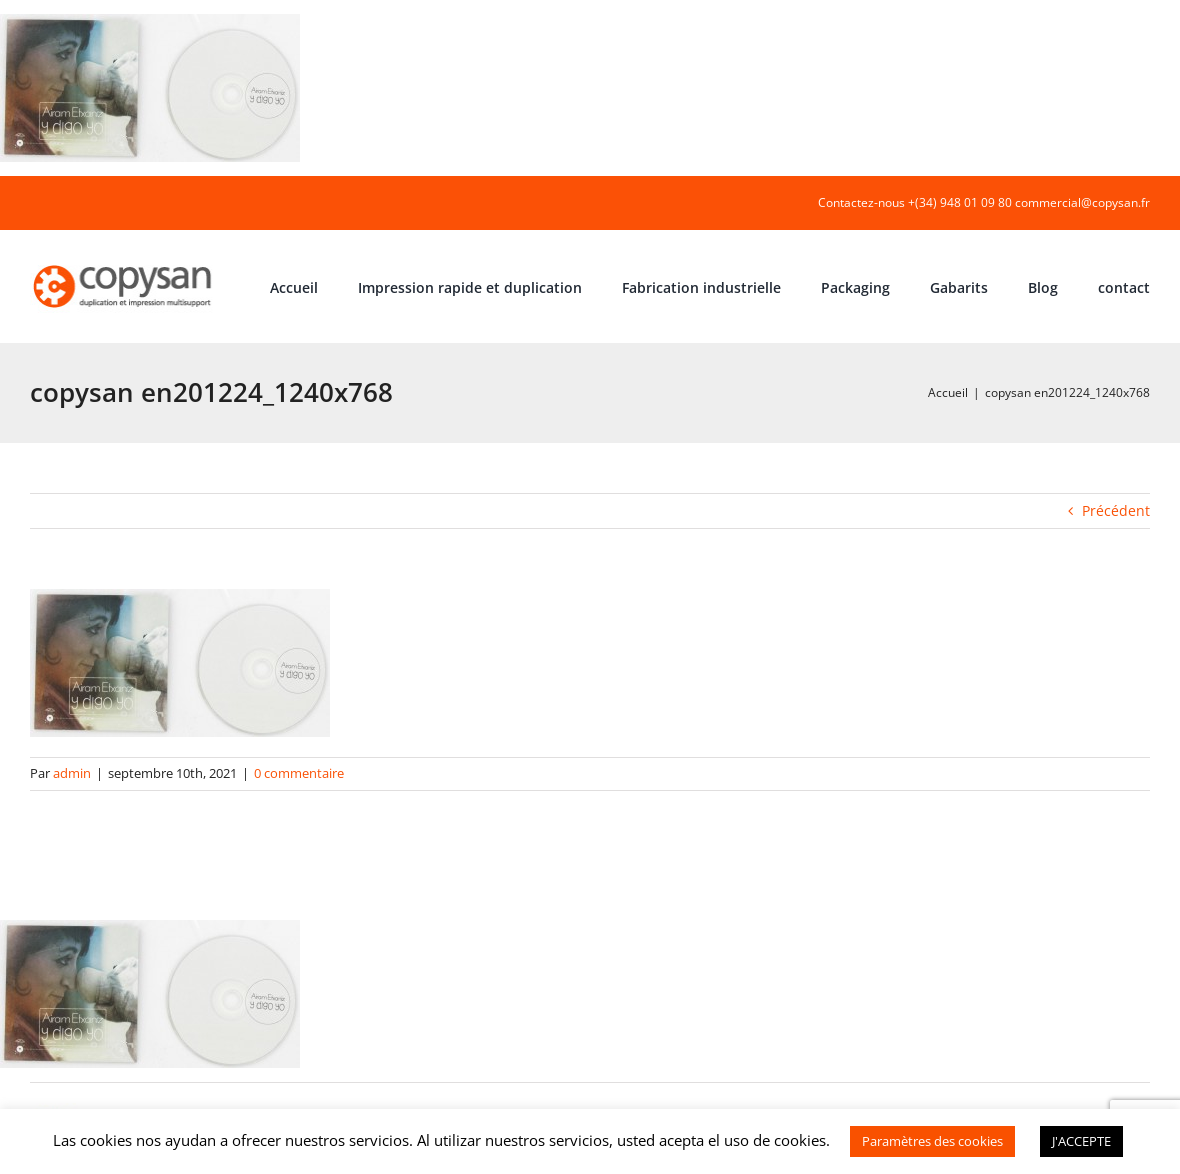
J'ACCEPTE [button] (1081, 1141)
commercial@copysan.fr (1082, 202)
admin (72, 773)
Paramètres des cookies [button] (932, 1141)
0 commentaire (299, 773)
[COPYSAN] (124, 263)
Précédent (1116, 510)
